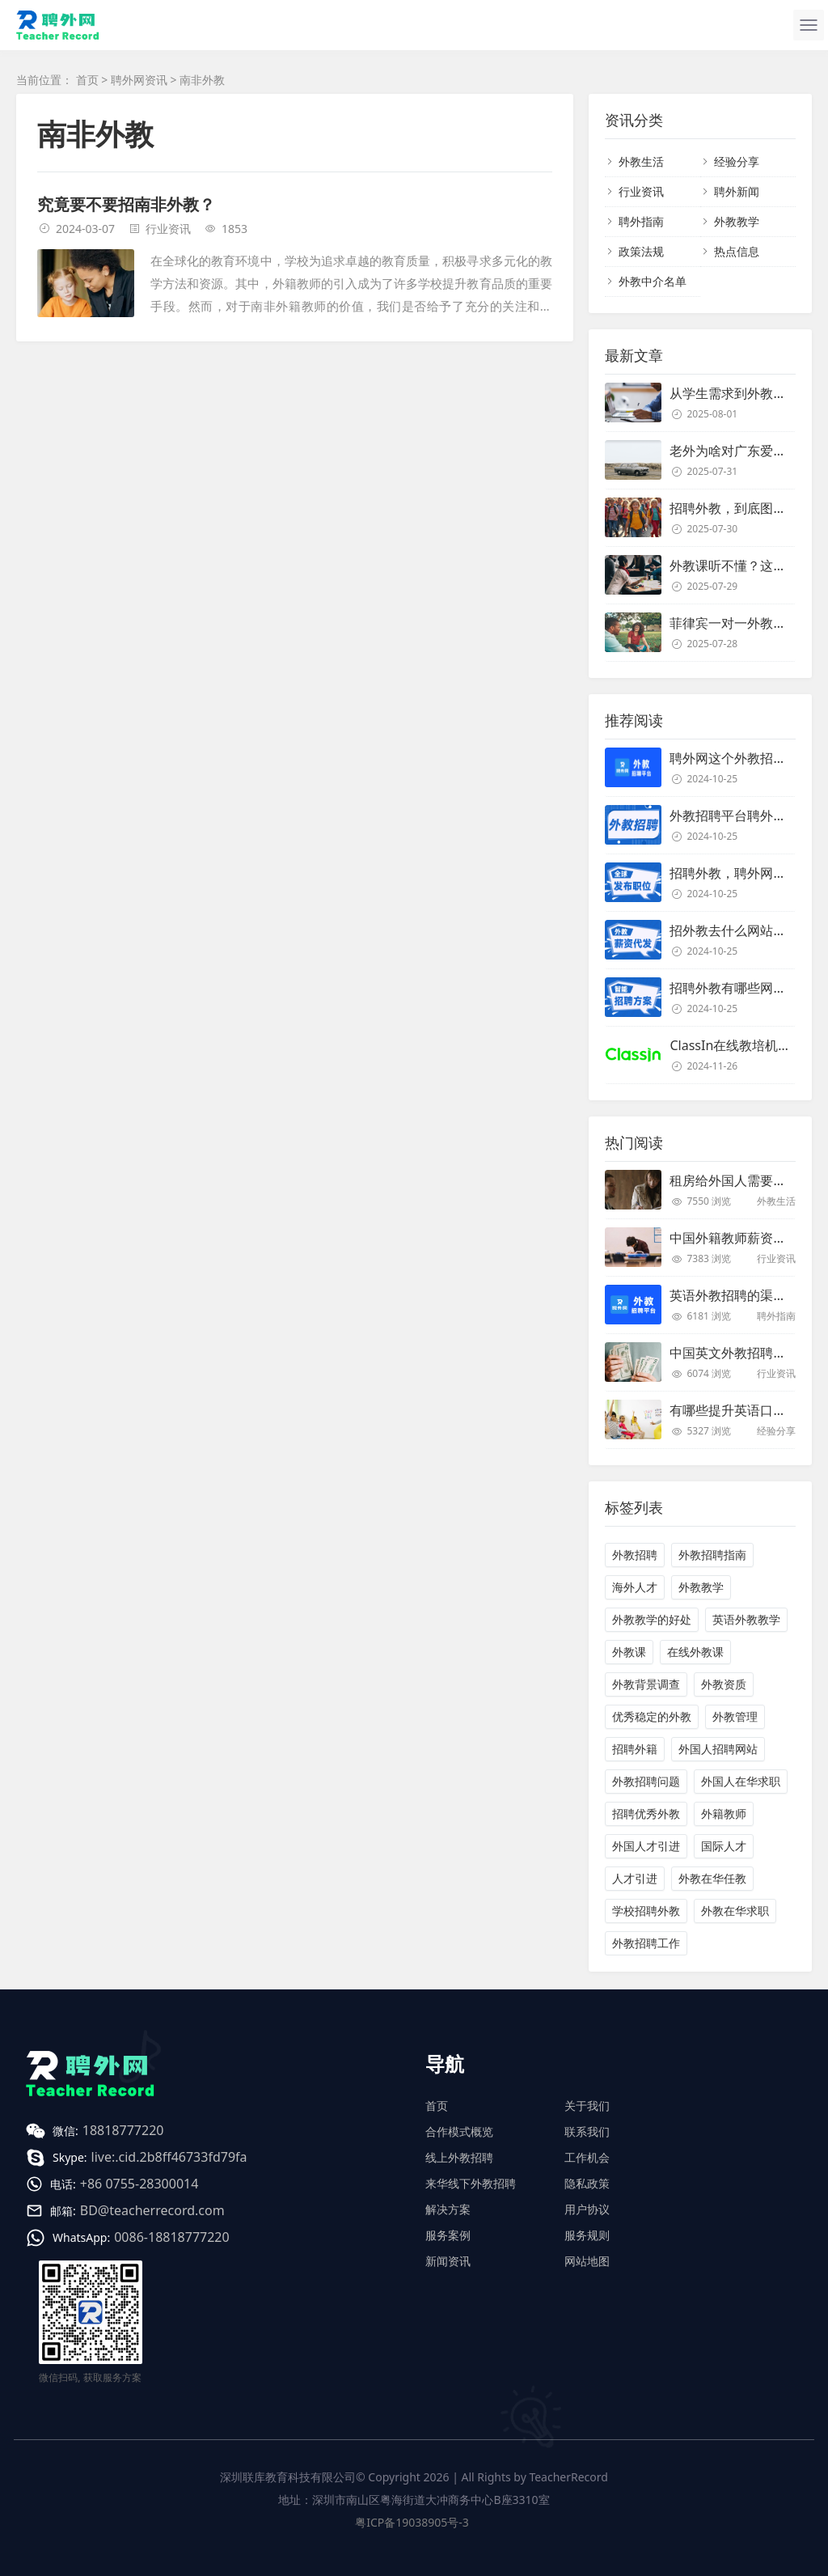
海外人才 (634, 1587)
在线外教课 (695, 1651)
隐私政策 (587, 2183)
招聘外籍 (634, 1748)
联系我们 (587, 2131)
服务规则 (587, 2235)
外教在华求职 (735, 1910)
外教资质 (723, 1684)
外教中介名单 (652, 281)
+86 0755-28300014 (139, 2184)
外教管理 (735, 1716)
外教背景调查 (646, 1684)
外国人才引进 (646, 1846)
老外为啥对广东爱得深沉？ (747, 451)
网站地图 (587, 2261)
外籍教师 (723, 1813)
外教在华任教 (712, 1878)
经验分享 (736, 161)
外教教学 (736, 221)
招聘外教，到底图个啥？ (741, 508)
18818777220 (123, 2130)
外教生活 (641, 161)
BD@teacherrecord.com (152, 2210)
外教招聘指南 (712, 1554)
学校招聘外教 (646, 1910)
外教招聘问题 (646, 1781)
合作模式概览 (459, 2131)
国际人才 (723, 1846)
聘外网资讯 (139, 79)
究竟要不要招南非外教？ (126, 204)
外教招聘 (634, 1554)
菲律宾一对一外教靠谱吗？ (747, 623)
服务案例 (448, 2235)
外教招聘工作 (646, 1943)
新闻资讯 (448, 2261)
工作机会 (587, 2157)
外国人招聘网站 (718, 1748)
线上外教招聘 (459, 2157)
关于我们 (587, 2105)
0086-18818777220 (171, 2237)
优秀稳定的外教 (651, 1716)
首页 (87, 79)
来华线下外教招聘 (470, 2183)
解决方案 (448, 2209)
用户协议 (587, 2209)
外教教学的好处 (651, 1619)
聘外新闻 (736, 191)
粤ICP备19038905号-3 (412, 2522)
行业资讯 (168, 228)
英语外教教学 (746, 1619)
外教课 (629, 1651)
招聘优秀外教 (646, 1813)
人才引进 (634, 1878)
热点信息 (736, 251)
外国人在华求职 (740, 1781)
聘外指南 (641, 221)
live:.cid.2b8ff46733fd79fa (169, 2157)
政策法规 (641, 251)
